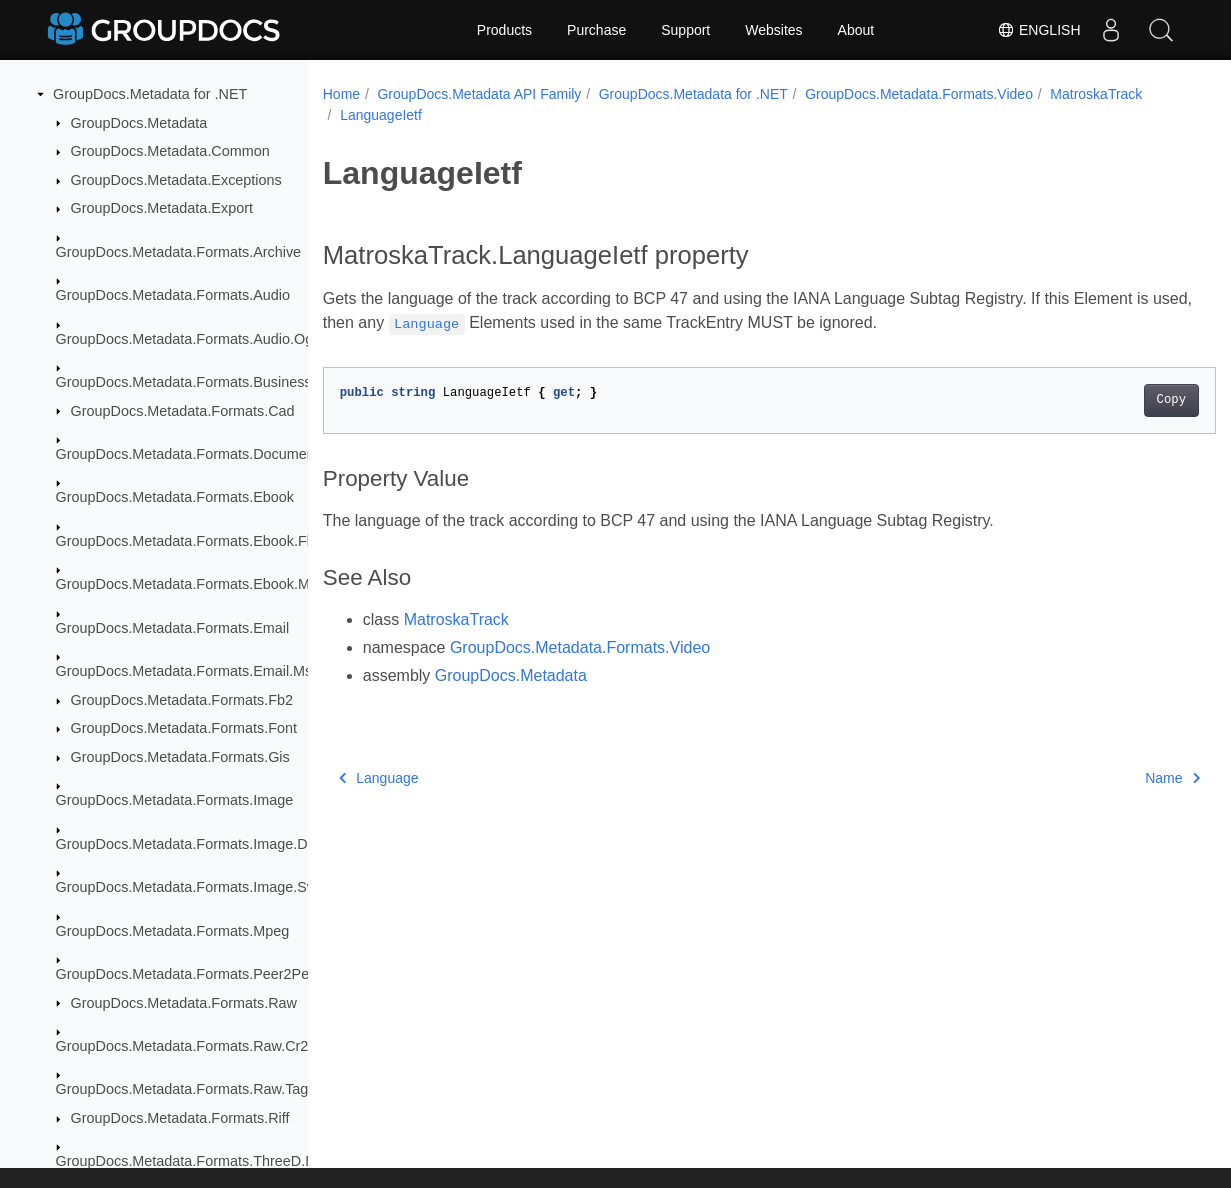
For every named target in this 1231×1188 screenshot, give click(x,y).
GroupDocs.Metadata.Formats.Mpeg (173, 931)
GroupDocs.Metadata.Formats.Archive (179, 252)
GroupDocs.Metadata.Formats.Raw (184, 1003)
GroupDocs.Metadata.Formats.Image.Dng (190, 844)
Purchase (596, 30)
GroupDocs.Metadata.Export (162, 208)
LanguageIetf (491, 115)
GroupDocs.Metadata (139, 123)
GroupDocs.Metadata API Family (479, 94)
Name (1110, 778)
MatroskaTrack (386, 115)
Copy (1109, 400)
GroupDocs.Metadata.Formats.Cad (183, 411)
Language (379, 778)
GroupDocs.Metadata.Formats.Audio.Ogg (189, 339)
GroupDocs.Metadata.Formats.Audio (173, 295)
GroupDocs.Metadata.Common (170, 151)
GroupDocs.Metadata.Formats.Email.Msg (188, 671)
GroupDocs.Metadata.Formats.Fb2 (182, 700)
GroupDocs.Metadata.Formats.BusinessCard (199, 382)
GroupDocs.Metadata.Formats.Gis (180, 757)
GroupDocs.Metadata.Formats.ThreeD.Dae (194, 1161)
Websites (773, 30)
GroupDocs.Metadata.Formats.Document (187, 454)
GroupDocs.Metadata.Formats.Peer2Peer (189, 974)
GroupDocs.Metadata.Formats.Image (175, 800)
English (1038, 30)
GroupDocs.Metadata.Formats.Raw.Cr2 (182, 1046)
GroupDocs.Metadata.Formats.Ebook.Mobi (193, 584)
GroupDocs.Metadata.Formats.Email (173, 628)
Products (504, 30)
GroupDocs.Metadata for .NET (150, 94)
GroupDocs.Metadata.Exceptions (176, 180)
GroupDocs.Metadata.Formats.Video (919, 94)
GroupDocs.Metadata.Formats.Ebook (175, 497)
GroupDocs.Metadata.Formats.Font (184, 728)
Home (341, 94)
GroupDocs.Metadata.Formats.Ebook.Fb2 (189, 541)
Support (685, 30)
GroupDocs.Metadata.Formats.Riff (180, 1118)
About (856, 30)
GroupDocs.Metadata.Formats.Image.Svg (189, 887)
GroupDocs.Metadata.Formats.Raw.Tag (182, 1089)
